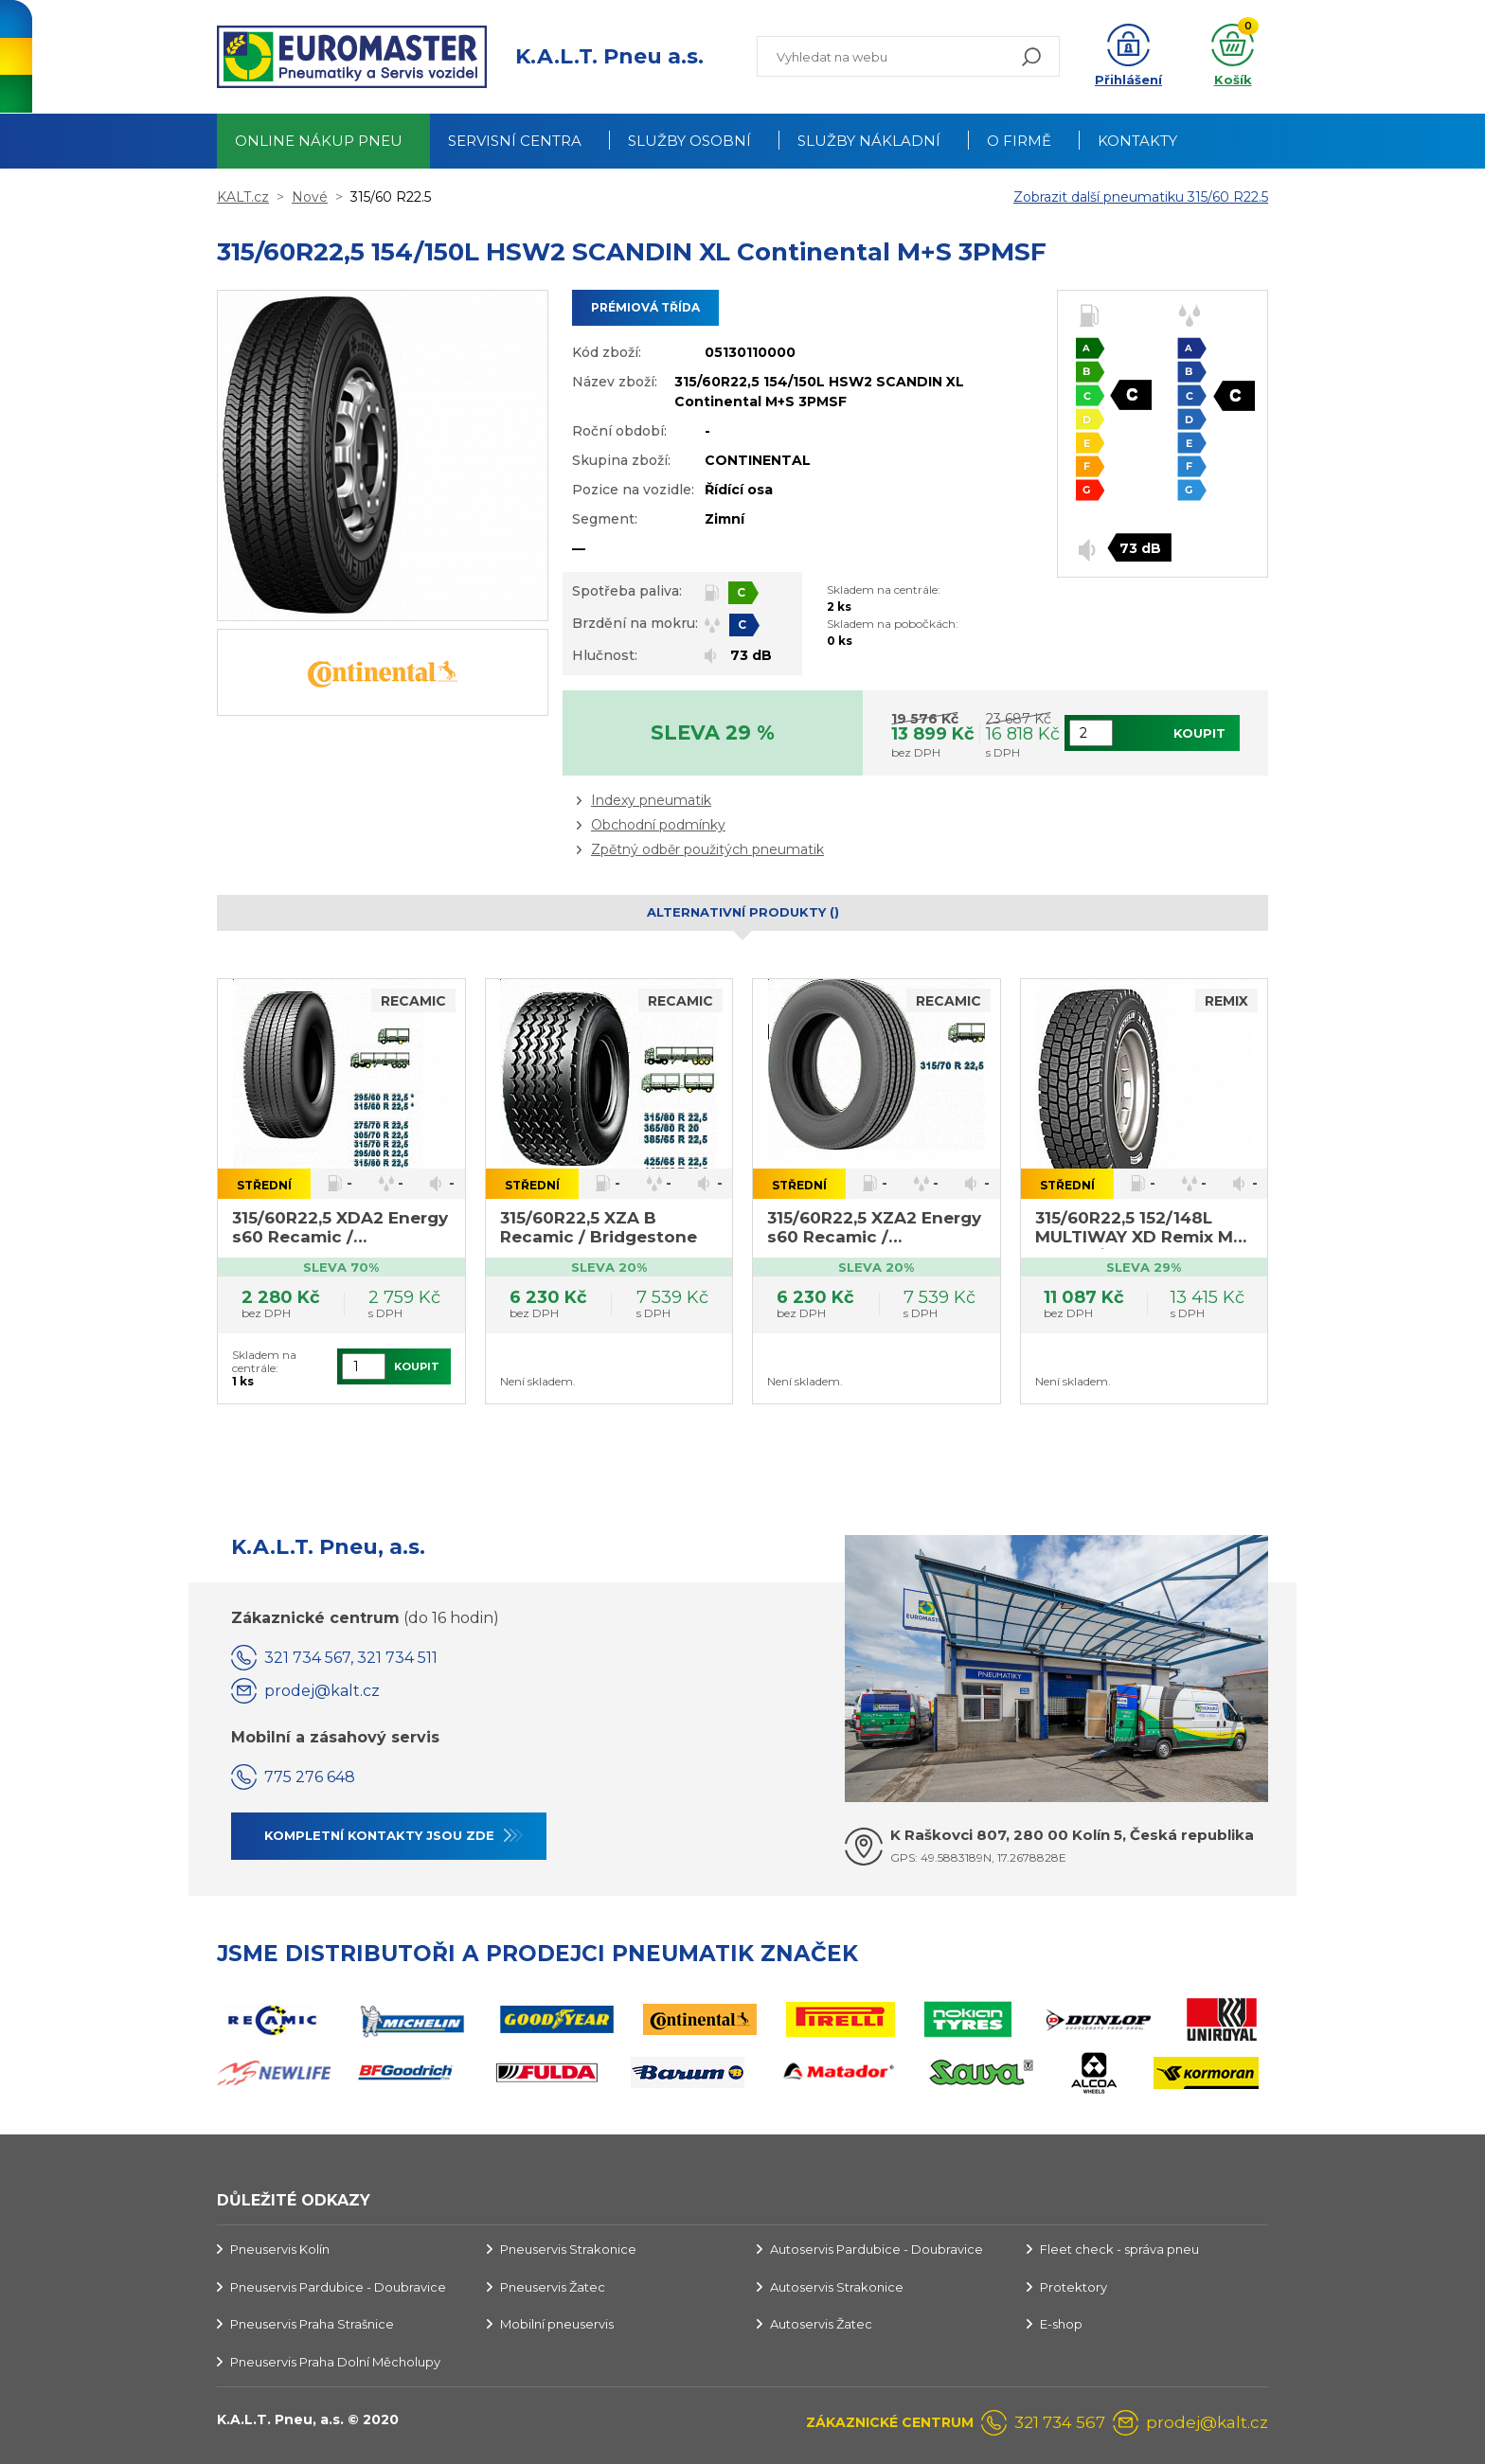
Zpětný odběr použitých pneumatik (707, 849)
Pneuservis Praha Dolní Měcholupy (335, 2361)
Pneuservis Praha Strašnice (312, 2323)
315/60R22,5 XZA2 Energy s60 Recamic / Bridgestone (874, 1228)
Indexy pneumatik (651, 800)
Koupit (1199, 733)
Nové (310, 196)
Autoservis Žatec (821, 2323)
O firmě (1019, 141)
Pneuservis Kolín (280, 2249)
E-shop (1061, 2323)
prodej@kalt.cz (322, 1691)
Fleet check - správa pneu (1119, 2249)
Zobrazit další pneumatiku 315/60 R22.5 (1140, 196)
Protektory (1073, 2286)
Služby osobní (689, 141)
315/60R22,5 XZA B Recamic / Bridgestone (598, 1227)
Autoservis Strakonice (837, 2286)
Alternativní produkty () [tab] (743, 912)
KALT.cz (243, 196)
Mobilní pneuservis (557, 2323)
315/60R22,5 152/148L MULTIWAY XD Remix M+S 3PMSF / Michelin (1144, 1228)
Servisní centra (514, 141)
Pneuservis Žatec (552, 2286)
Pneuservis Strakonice (568, 2249)
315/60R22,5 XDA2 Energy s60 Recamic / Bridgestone (340, 1228)
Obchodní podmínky (658, 824)
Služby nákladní (868, 141)
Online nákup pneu (319, 141)
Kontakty (1137, 141)
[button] (1128, 57)
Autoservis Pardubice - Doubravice (876, 2249)
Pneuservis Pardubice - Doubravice (338, 2286)
